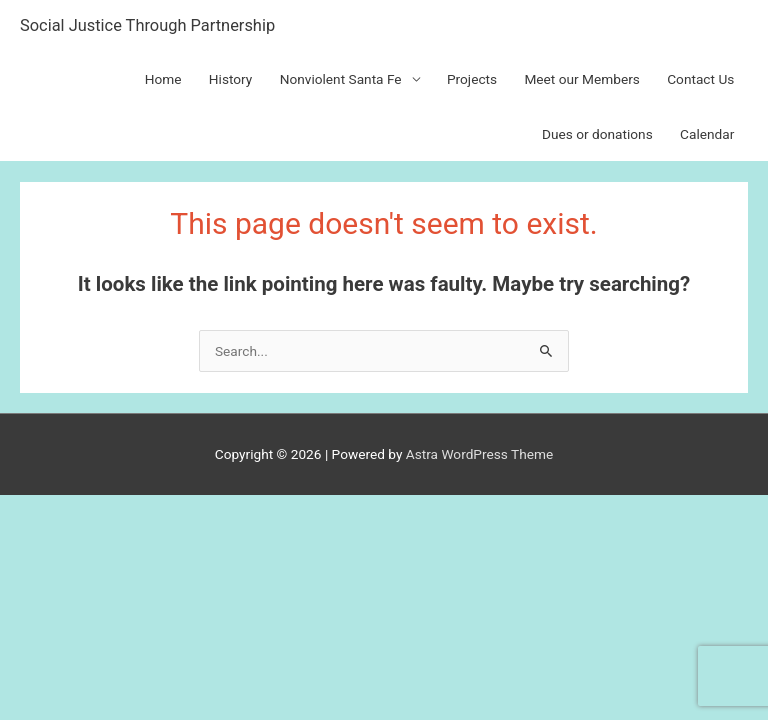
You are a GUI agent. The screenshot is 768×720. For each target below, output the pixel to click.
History (231, 79)
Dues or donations (597, 134)
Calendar (707, 134)
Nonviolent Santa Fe (341, 79)
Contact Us (700, 79)
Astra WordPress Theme (479, 454)
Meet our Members (581, 79)
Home (163, 79)
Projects (472, 79)
